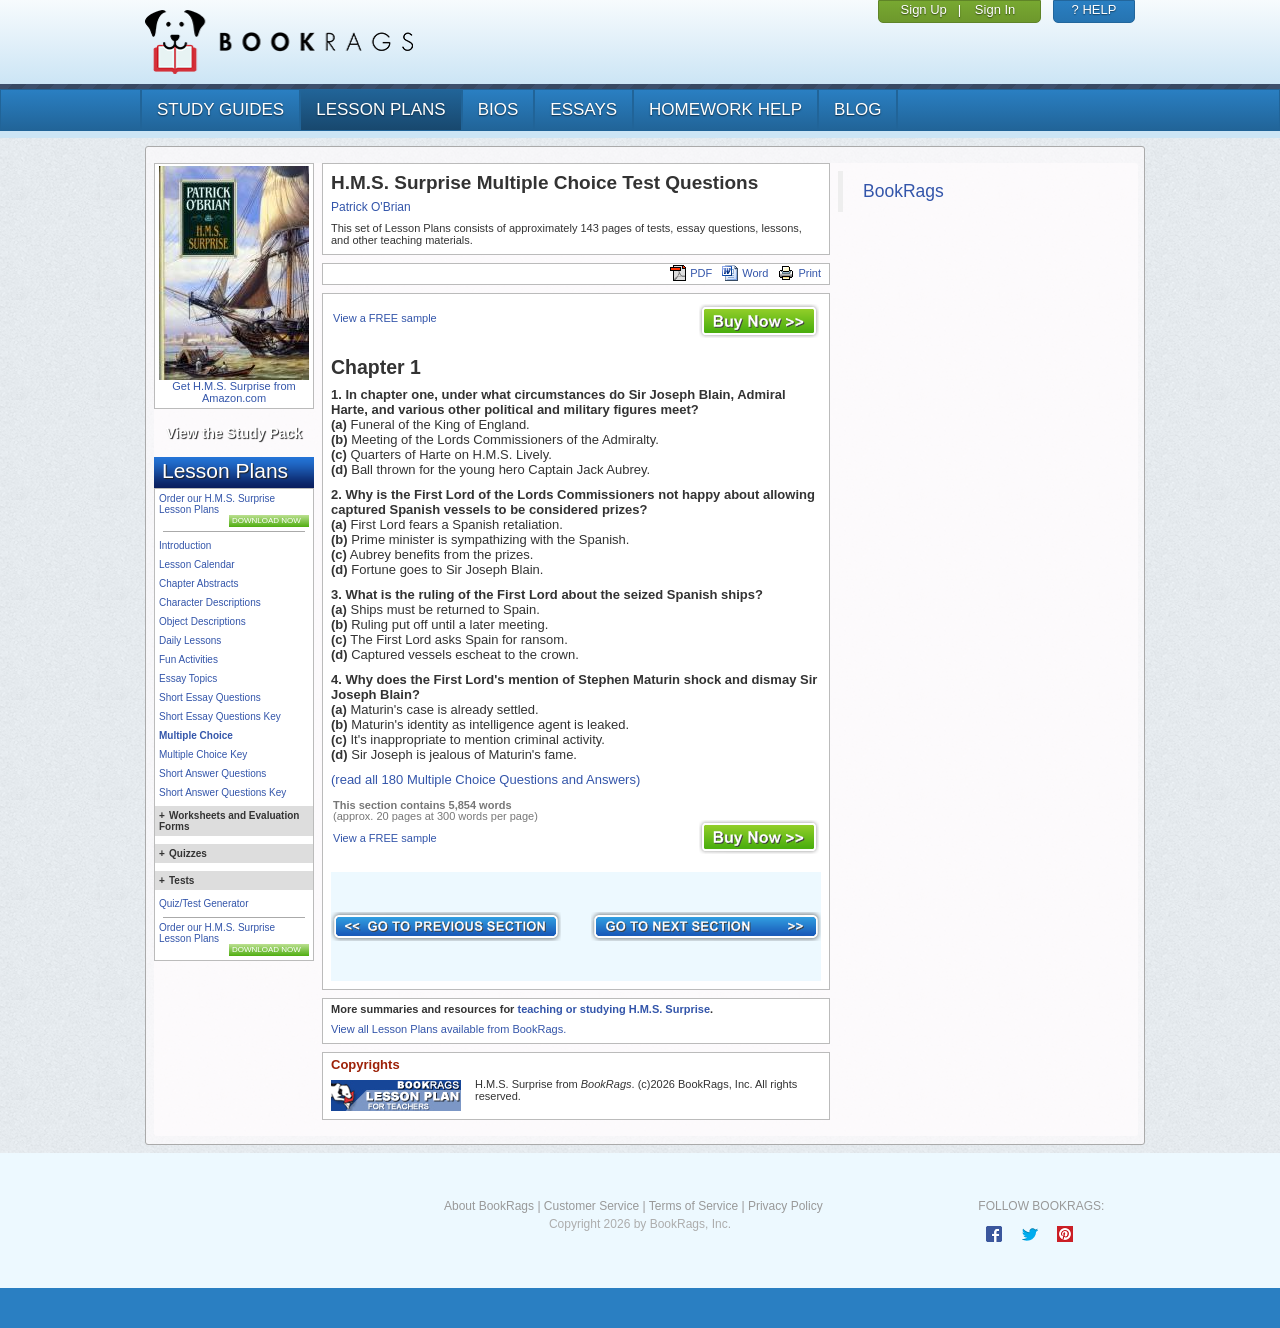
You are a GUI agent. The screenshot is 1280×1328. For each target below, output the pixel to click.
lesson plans (380, 109)
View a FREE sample (385, 318)
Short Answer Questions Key (222, 792)
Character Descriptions (210, 602)
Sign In (995, 9)
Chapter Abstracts (198, 583)
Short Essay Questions (210, 697)
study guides (220, 109)
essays (583, 109)
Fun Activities (188, 659)
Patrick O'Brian (371, 207)
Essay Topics (188, 678)
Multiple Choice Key (203, 754)
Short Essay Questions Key (220, 716)
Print (799, 273)
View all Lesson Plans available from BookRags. (448, 1029)
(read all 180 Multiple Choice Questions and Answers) (485, 779)
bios (498, 109)
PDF (691, 273)
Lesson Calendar (197, 564)
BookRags (903, 191)
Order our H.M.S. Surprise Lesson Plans (217, 504)
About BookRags (489, 1206)
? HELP (1094, 9)
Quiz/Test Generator (203, 903)
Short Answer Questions (212, 773)
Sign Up (924, 9)
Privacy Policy (785, 1206)
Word (745, 273)
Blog (857, 109)
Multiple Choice (196, 735)
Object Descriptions (202, 621)
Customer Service (591, 1206)
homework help (725, 109)
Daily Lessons (190, 640)
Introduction (185, 545)
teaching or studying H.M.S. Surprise (613, 1009)
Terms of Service (693, 1206)
